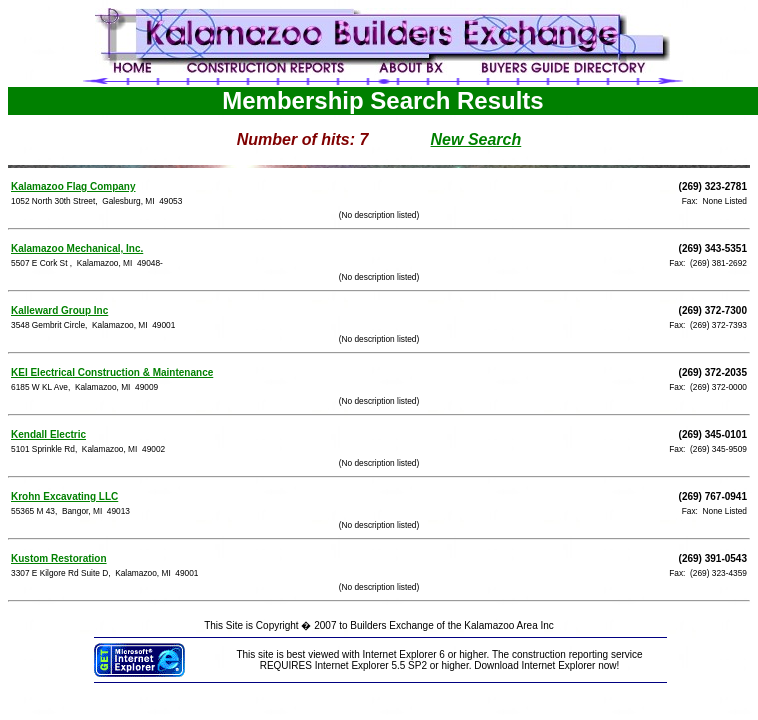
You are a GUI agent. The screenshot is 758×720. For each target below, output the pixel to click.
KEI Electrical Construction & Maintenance (112, 372)
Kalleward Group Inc (59, 310)
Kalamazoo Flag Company (73, 186)
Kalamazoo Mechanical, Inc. (77, 248)
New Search (476, 139)
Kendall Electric (48, 434)
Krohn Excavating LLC (64, 496)
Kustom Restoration (59, 558)
